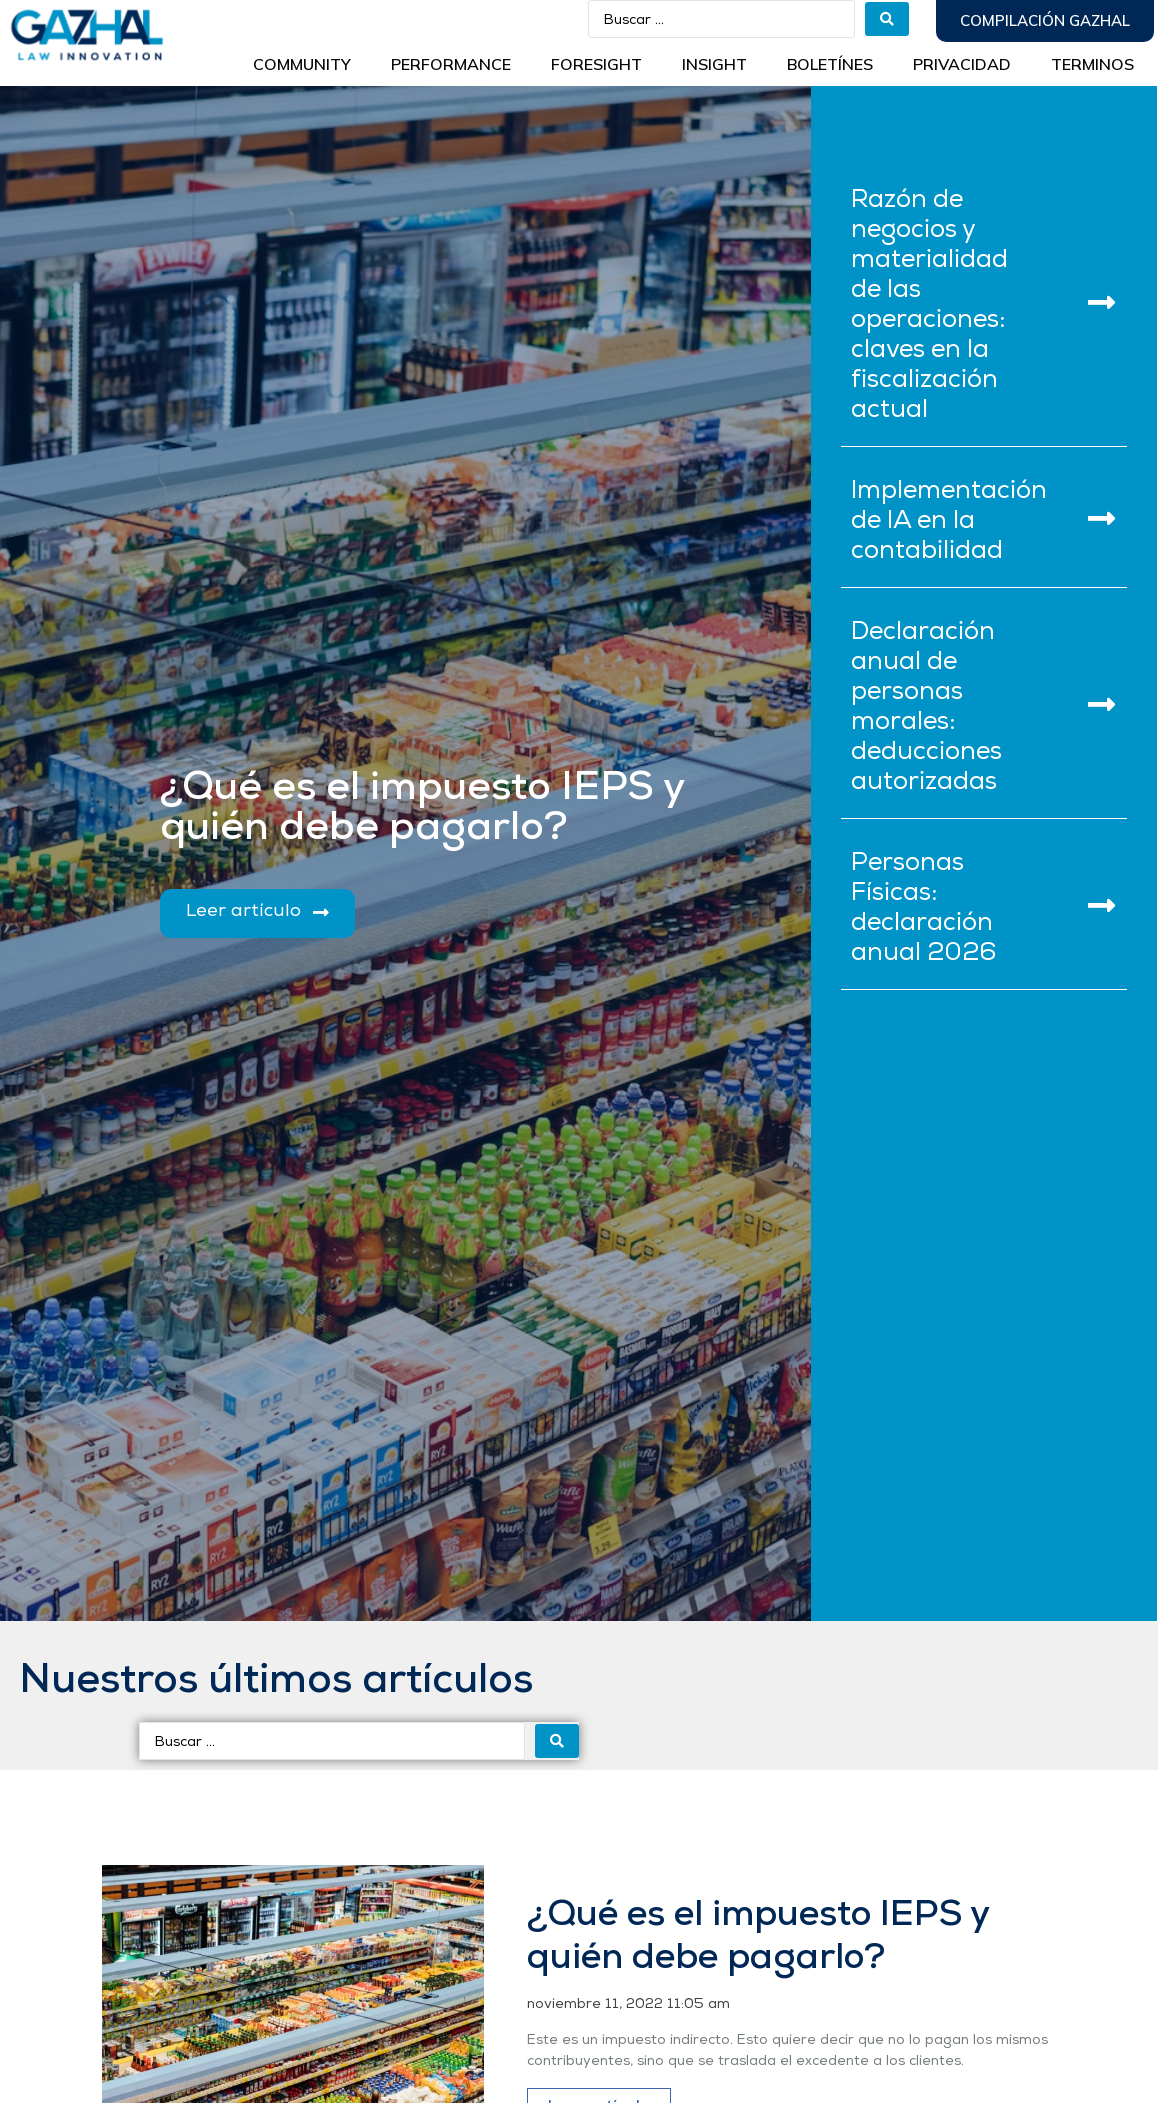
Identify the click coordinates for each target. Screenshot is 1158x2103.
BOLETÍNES (830, 64)
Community (302, 64)
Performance (451, 64)
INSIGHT (714, 64)
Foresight (596, 64)
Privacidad (962, 64)
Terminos (1092, 64)
